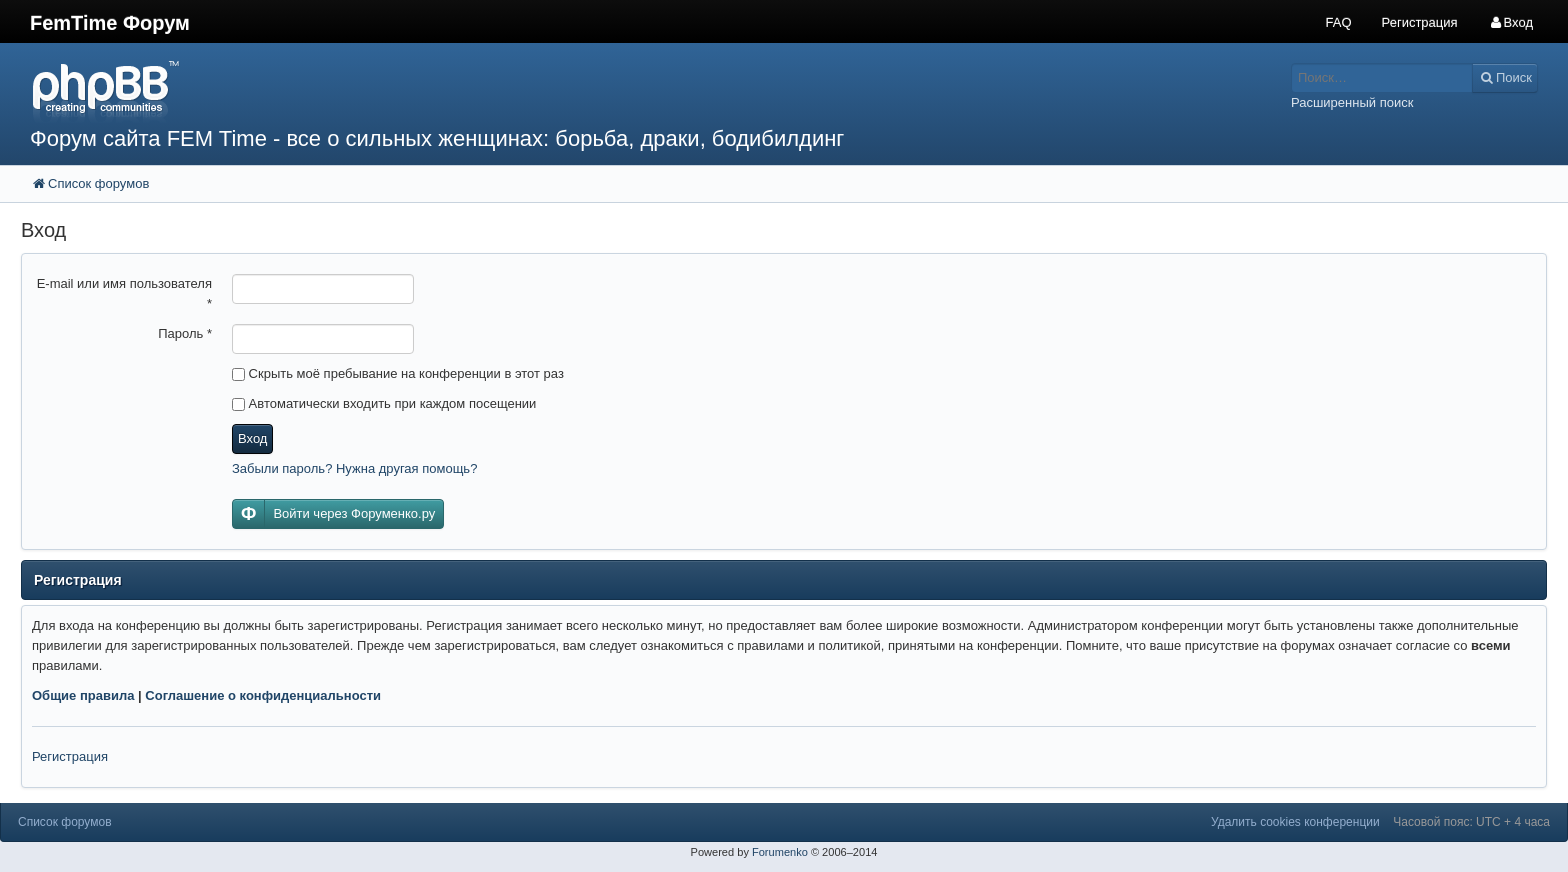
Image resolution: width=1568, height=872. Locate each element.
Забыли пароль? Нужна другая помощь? (354, 468)
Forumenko (780, 852)
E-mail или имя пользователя (124, 293)
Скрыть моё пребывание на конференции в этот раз (398, 373)
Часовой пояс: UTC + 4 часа (1471, 822)
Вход (252, 438)
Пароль (185, 333)
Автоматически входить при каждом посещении (384, 403)
